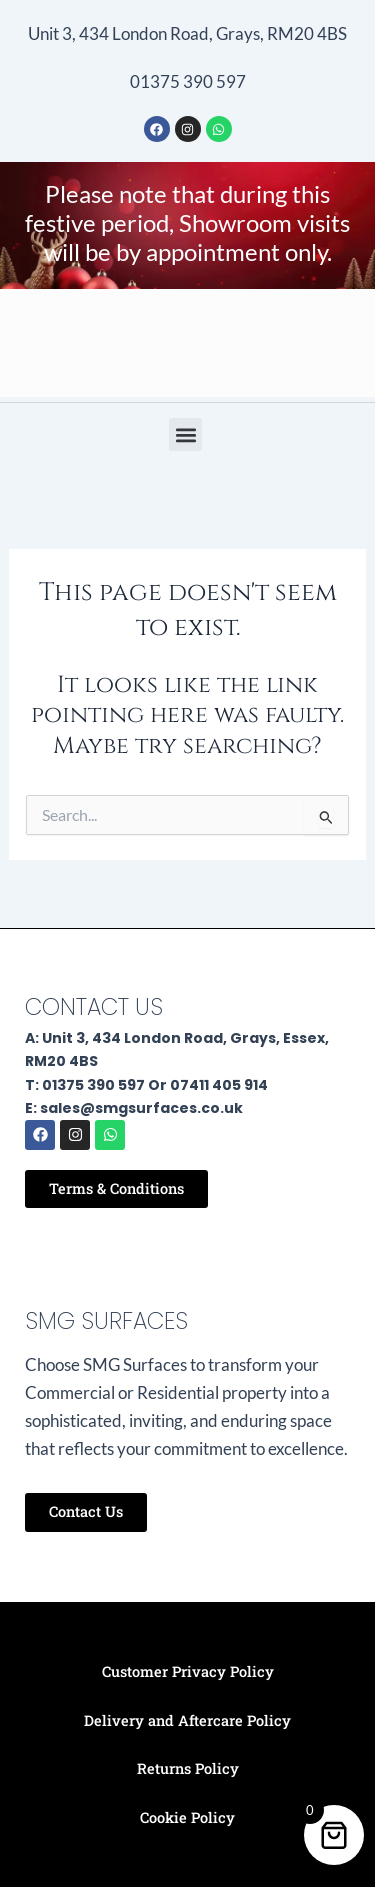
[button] (185, 434)
